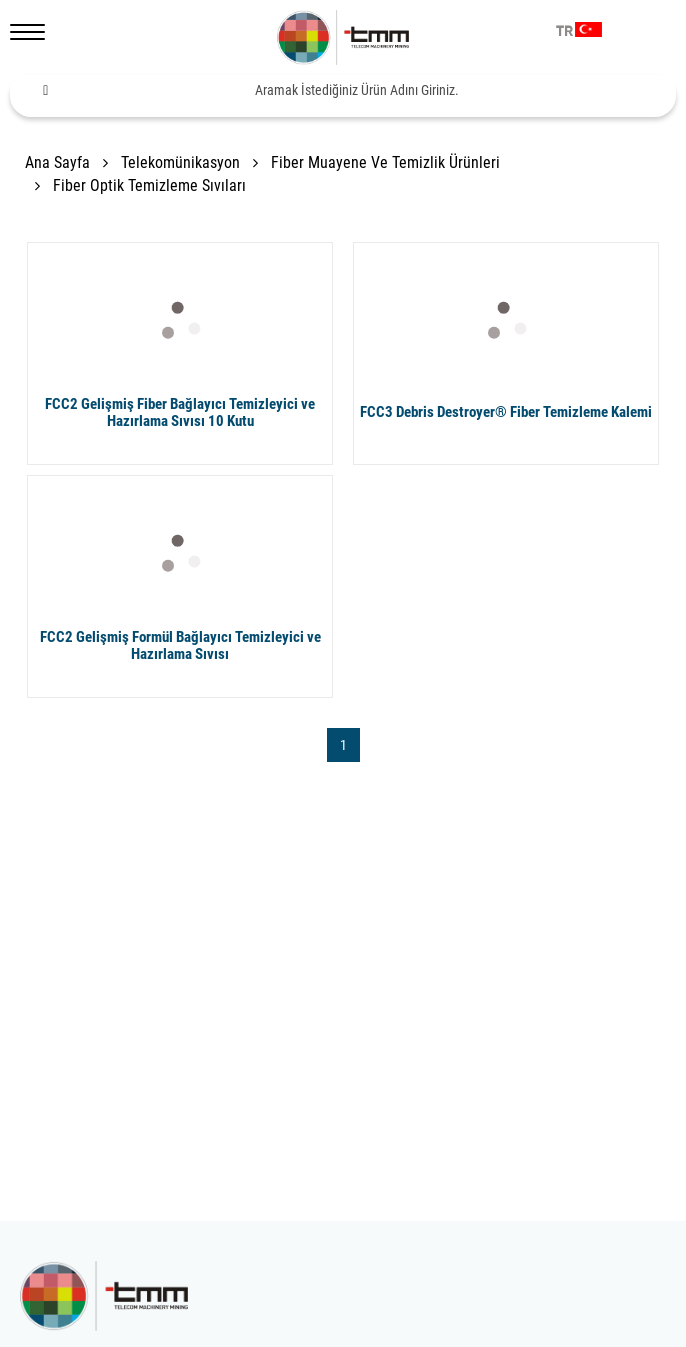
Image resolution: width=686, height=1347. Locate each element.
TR (564, 32)
